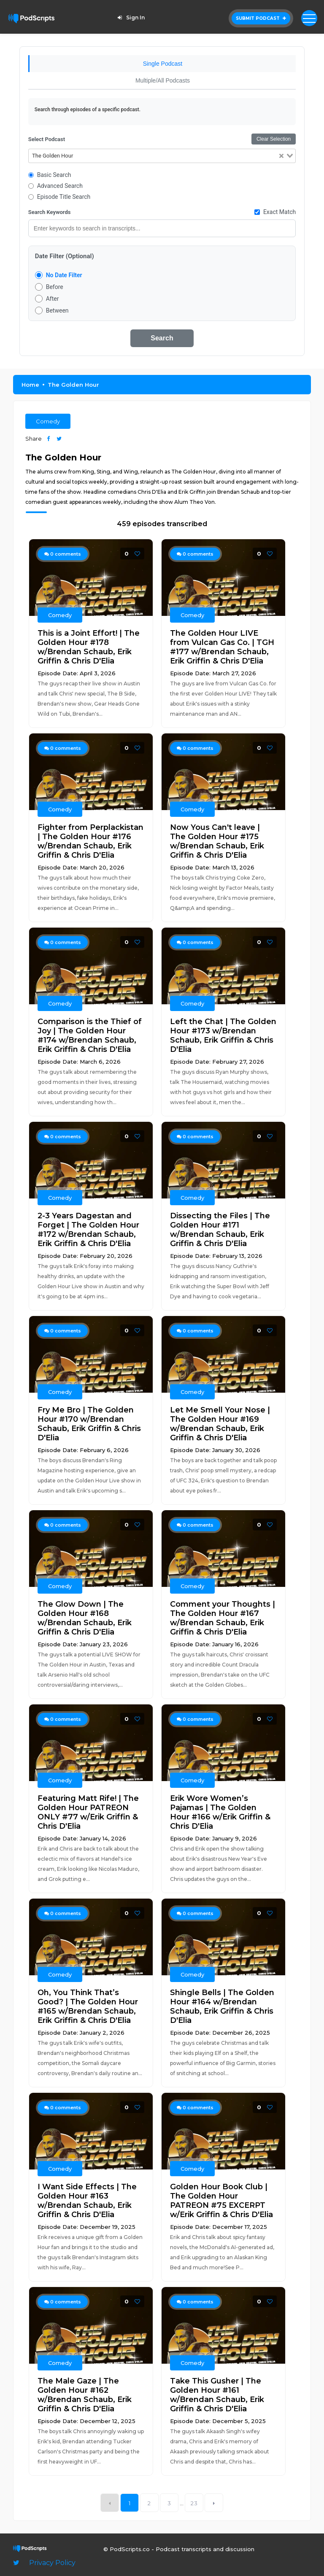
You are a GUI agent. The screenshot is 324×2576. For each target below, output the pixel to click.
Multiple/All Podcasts (162, 80)
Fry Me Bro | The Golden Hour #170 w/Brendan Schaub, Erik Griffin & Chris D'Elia (89, 1423)
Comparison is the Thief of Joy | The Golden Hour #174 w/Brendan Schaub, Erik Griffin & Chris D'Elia (90, 1035)
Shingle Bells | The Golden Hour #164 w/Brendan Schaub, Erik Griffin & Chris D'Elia (222, 2006)
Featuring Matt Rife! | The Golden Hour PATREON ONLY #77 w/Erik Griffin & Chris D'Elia (88, 1812)
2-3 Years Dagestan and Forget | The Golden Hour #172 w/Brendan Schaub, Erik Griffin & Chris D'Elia (88, 1229)
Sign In (130, 17)
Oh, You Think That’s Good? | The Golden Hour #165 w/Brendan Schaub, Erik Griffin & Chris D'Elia (88, 2006)
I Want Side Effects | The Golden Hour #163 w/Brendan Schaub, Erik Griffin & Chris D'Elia (87, 2200)
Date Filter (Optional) (64, 256)
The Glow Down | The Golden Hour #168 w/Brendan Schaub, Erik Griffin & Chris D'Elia (85, 1618)
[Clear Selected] (281, 156)
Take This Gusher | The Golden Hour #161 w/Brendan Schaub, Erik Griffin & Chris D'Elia (217, 2394)
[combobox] (162, 156)
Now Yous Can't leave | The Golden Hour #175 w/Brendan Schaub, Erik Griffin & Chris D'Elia (217, 841)
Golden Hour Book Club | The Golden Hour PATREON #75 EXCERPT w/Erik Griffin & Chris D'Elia (221, 2200)
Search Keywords (49, 212)
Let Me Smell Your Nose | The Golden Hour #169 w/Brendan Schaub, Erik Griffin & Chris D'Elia (220, 1423)
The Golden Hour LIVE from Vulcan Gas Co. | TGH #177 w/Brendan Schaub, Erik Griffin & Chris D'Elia (222, 647)
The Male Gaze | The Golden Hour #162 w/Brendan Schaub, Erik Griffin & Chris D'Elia (85, 2394)
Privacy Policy (52, 2563)
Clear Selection (273, 139)
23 (194, 2503)
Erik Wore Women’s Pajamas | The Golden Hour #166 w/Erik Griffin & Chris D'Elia (220, 1812)
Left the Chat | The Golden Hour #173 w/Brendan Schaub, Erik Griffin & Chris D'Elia (223, 1035)
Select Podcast (46, 139)
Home (30, 384)
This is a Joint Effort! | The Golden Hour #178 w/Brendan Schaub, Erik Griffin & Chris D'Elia (89, 647)
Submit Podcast (261, 18)
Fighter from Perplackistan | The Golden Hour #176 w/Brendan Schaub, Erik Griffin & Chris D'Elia (90, 841)
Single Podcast (162, 63)
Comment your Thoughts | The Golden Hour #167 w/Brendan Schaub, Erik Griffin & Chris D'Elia (222, 1618)
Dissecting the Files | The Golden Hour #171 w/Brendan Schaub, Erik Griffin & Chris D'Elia (220, 1229)
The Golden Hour (73, 384)
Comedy (48, 421)
